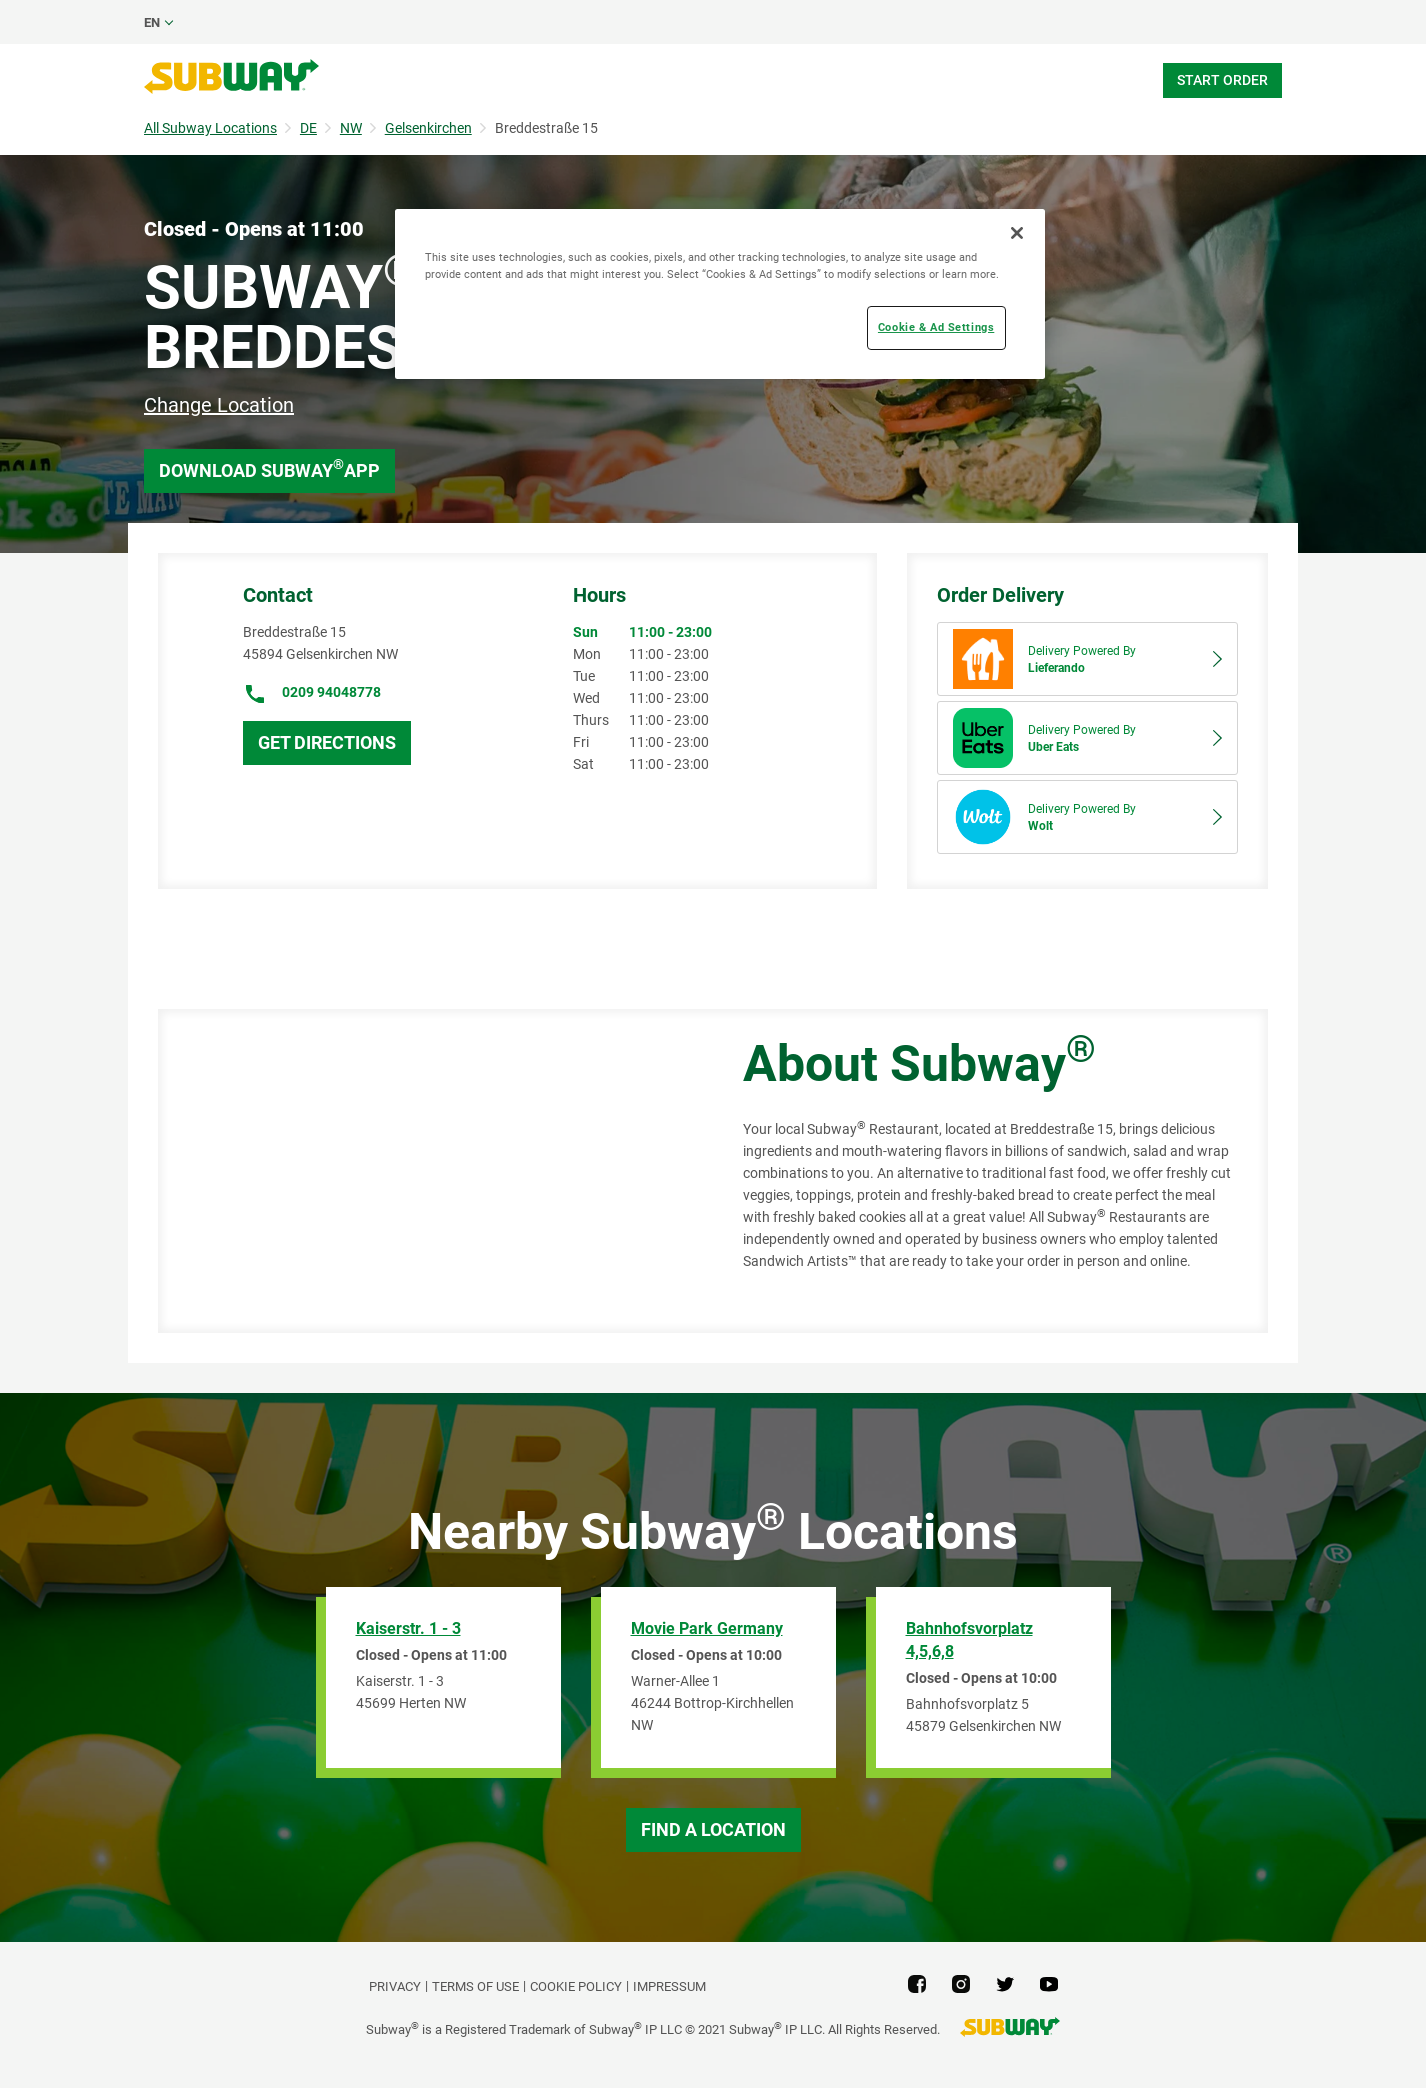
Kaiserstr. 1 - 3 (408, 1628)
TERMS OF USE (475, 1986)
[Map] (428, 1171)
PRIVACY (395, 1986)
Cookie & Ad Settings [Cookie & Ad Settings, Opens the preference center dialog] (936, 327)
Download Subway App (269, 468)
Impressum (669, 1986)
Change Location (219, 405)
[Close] (1017, 233)
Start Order (1222, 80)
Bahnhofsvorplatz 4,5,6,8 (969, 1640)
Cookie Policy (576, 1986)
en (152, 22)
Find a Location (713, 1829)
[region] (720, 294)
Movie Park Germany (707, 1628)
